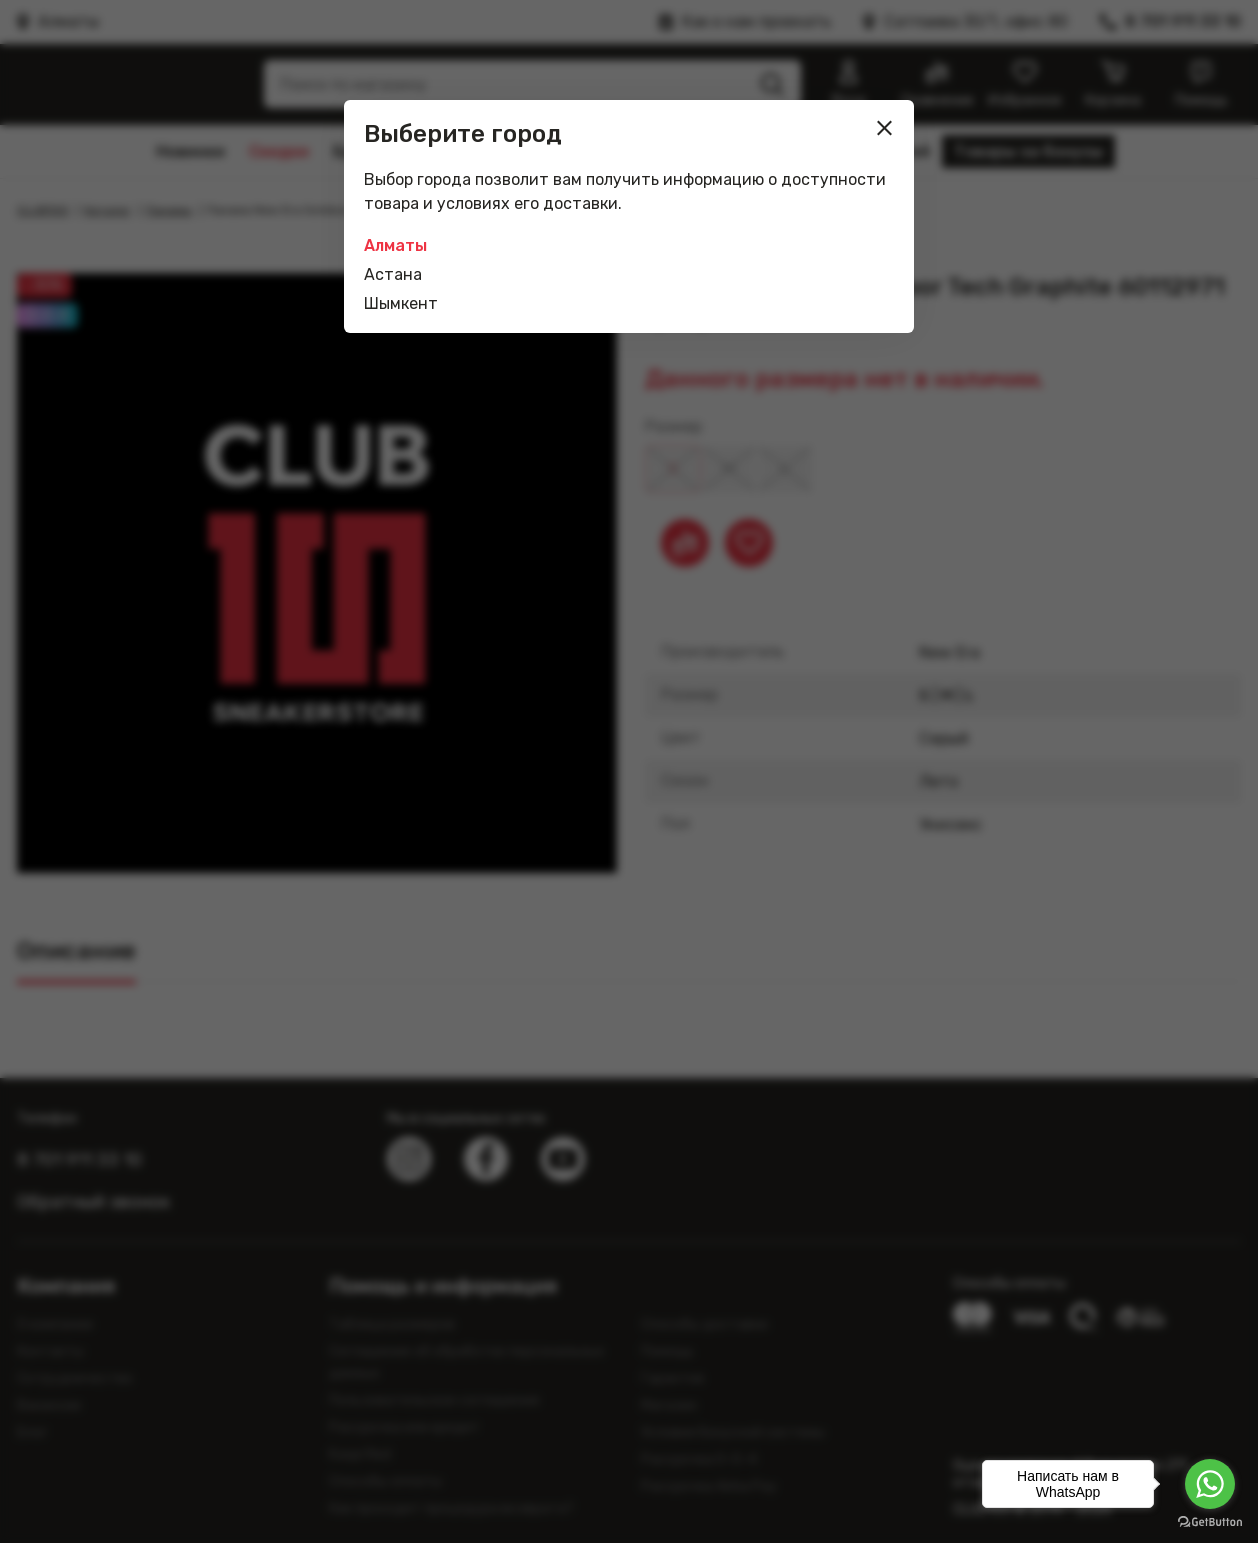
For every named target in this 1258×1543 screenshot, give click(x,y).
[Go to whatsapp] (1210, 1484)
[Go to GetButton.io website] (1210, 1522)
